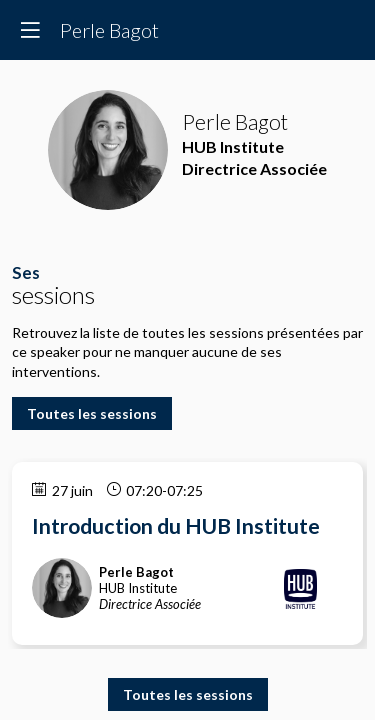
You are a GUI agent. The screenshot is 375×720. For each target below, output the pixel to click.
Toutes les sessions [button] (92, 413)
